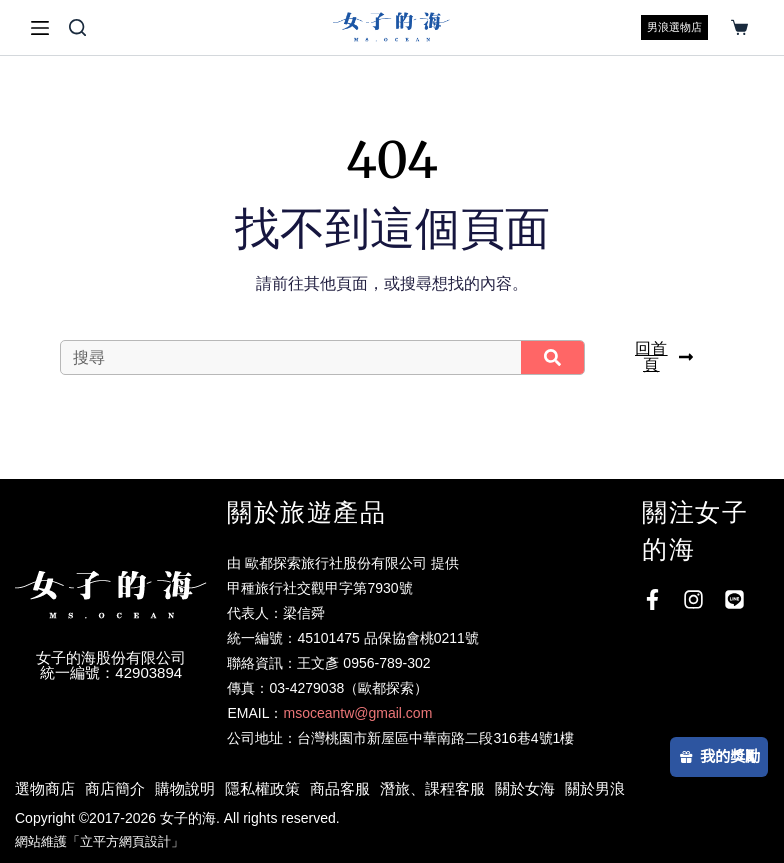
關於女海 (525, 788)
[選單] (40, 28)
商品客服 (340, 788)
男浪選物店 (674, 27)
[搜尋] (77, 27)
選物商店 (45, 788)
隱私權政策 (262, 788)
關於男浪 (595, 788)
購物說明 (185, 788)
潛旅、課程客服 (432, 788)
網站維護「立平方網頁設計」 (99, 841)
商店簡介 (115, 788)
